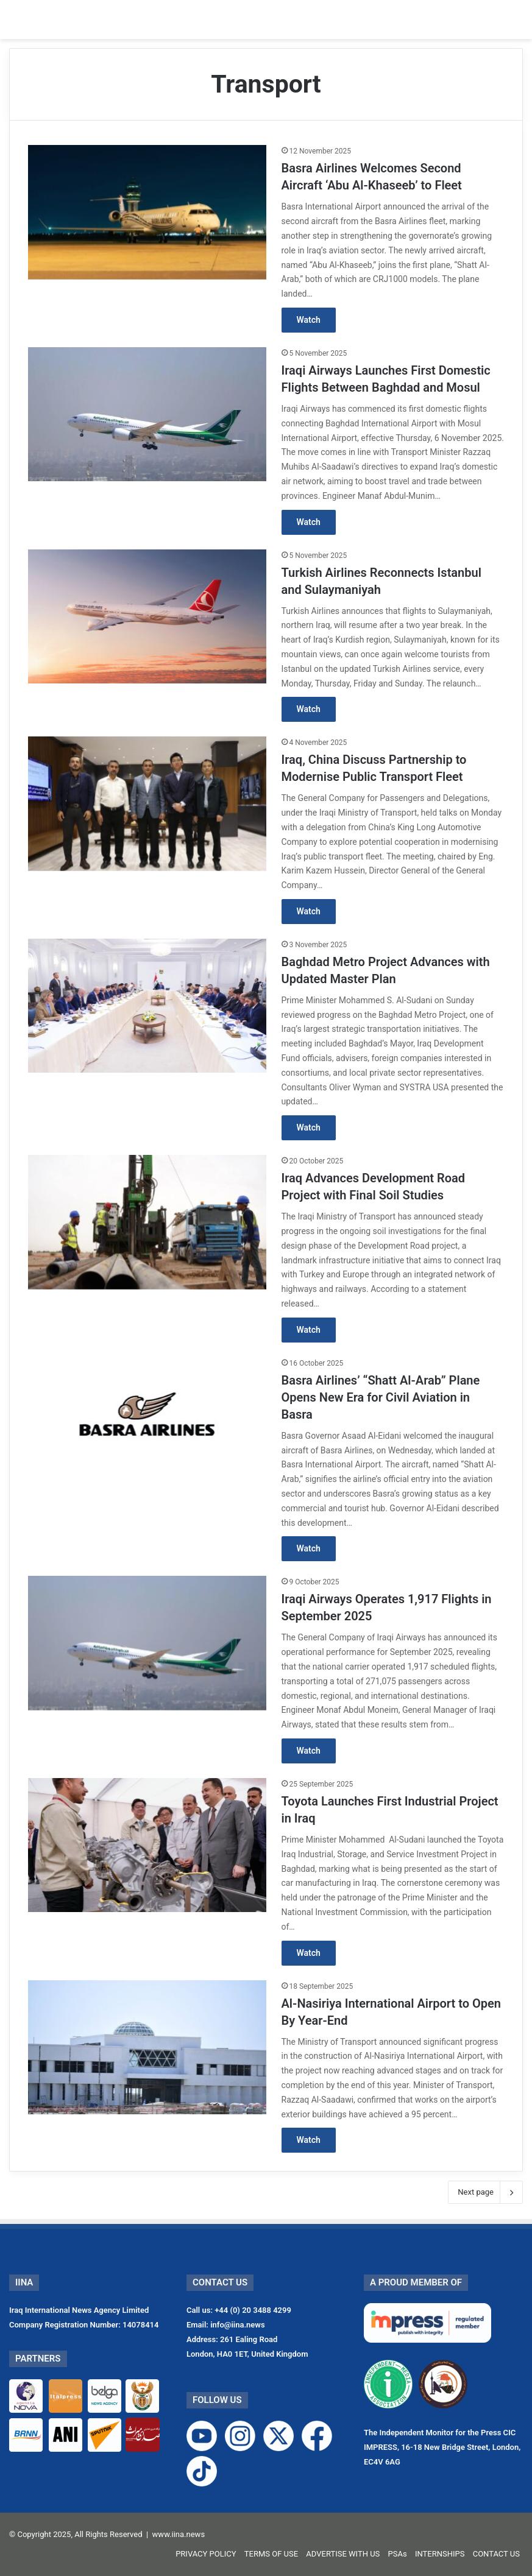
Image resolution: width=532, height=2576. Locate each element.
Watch (309, 320)
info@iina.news (237, 2324)
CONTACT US (496, 2553)
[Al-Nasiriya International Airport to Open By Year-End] (147, 2047)
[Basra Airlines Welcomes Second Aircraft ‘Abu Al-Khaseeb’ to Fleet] (147, 212)
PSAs (397, 2553)
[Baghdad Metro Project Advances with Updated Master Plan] (147, 1006)
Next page (485, 2192)
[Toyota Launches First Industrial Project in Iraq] (147, 1845)
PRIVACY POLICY (206, 2553)
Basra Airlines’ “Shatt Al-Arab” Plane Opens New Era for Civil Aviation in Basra (381, 1397)
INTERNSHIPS (440, 2553)
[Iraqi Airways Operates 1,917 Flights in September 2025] (147, 1643)
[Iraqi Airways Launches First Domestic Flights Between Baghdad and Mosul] (147, 414)
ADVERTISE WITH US (343, 2553)
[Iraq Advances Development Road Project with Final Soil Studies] (147, 1222)
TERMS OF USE (271, 2553)
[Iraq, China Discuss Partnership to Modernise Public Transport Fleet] (147, 803)
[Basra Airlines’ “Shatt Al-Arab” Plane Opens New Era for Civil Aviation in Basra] (147, 1424)
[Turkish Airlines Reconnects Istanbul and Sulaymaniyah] (147, 616)
